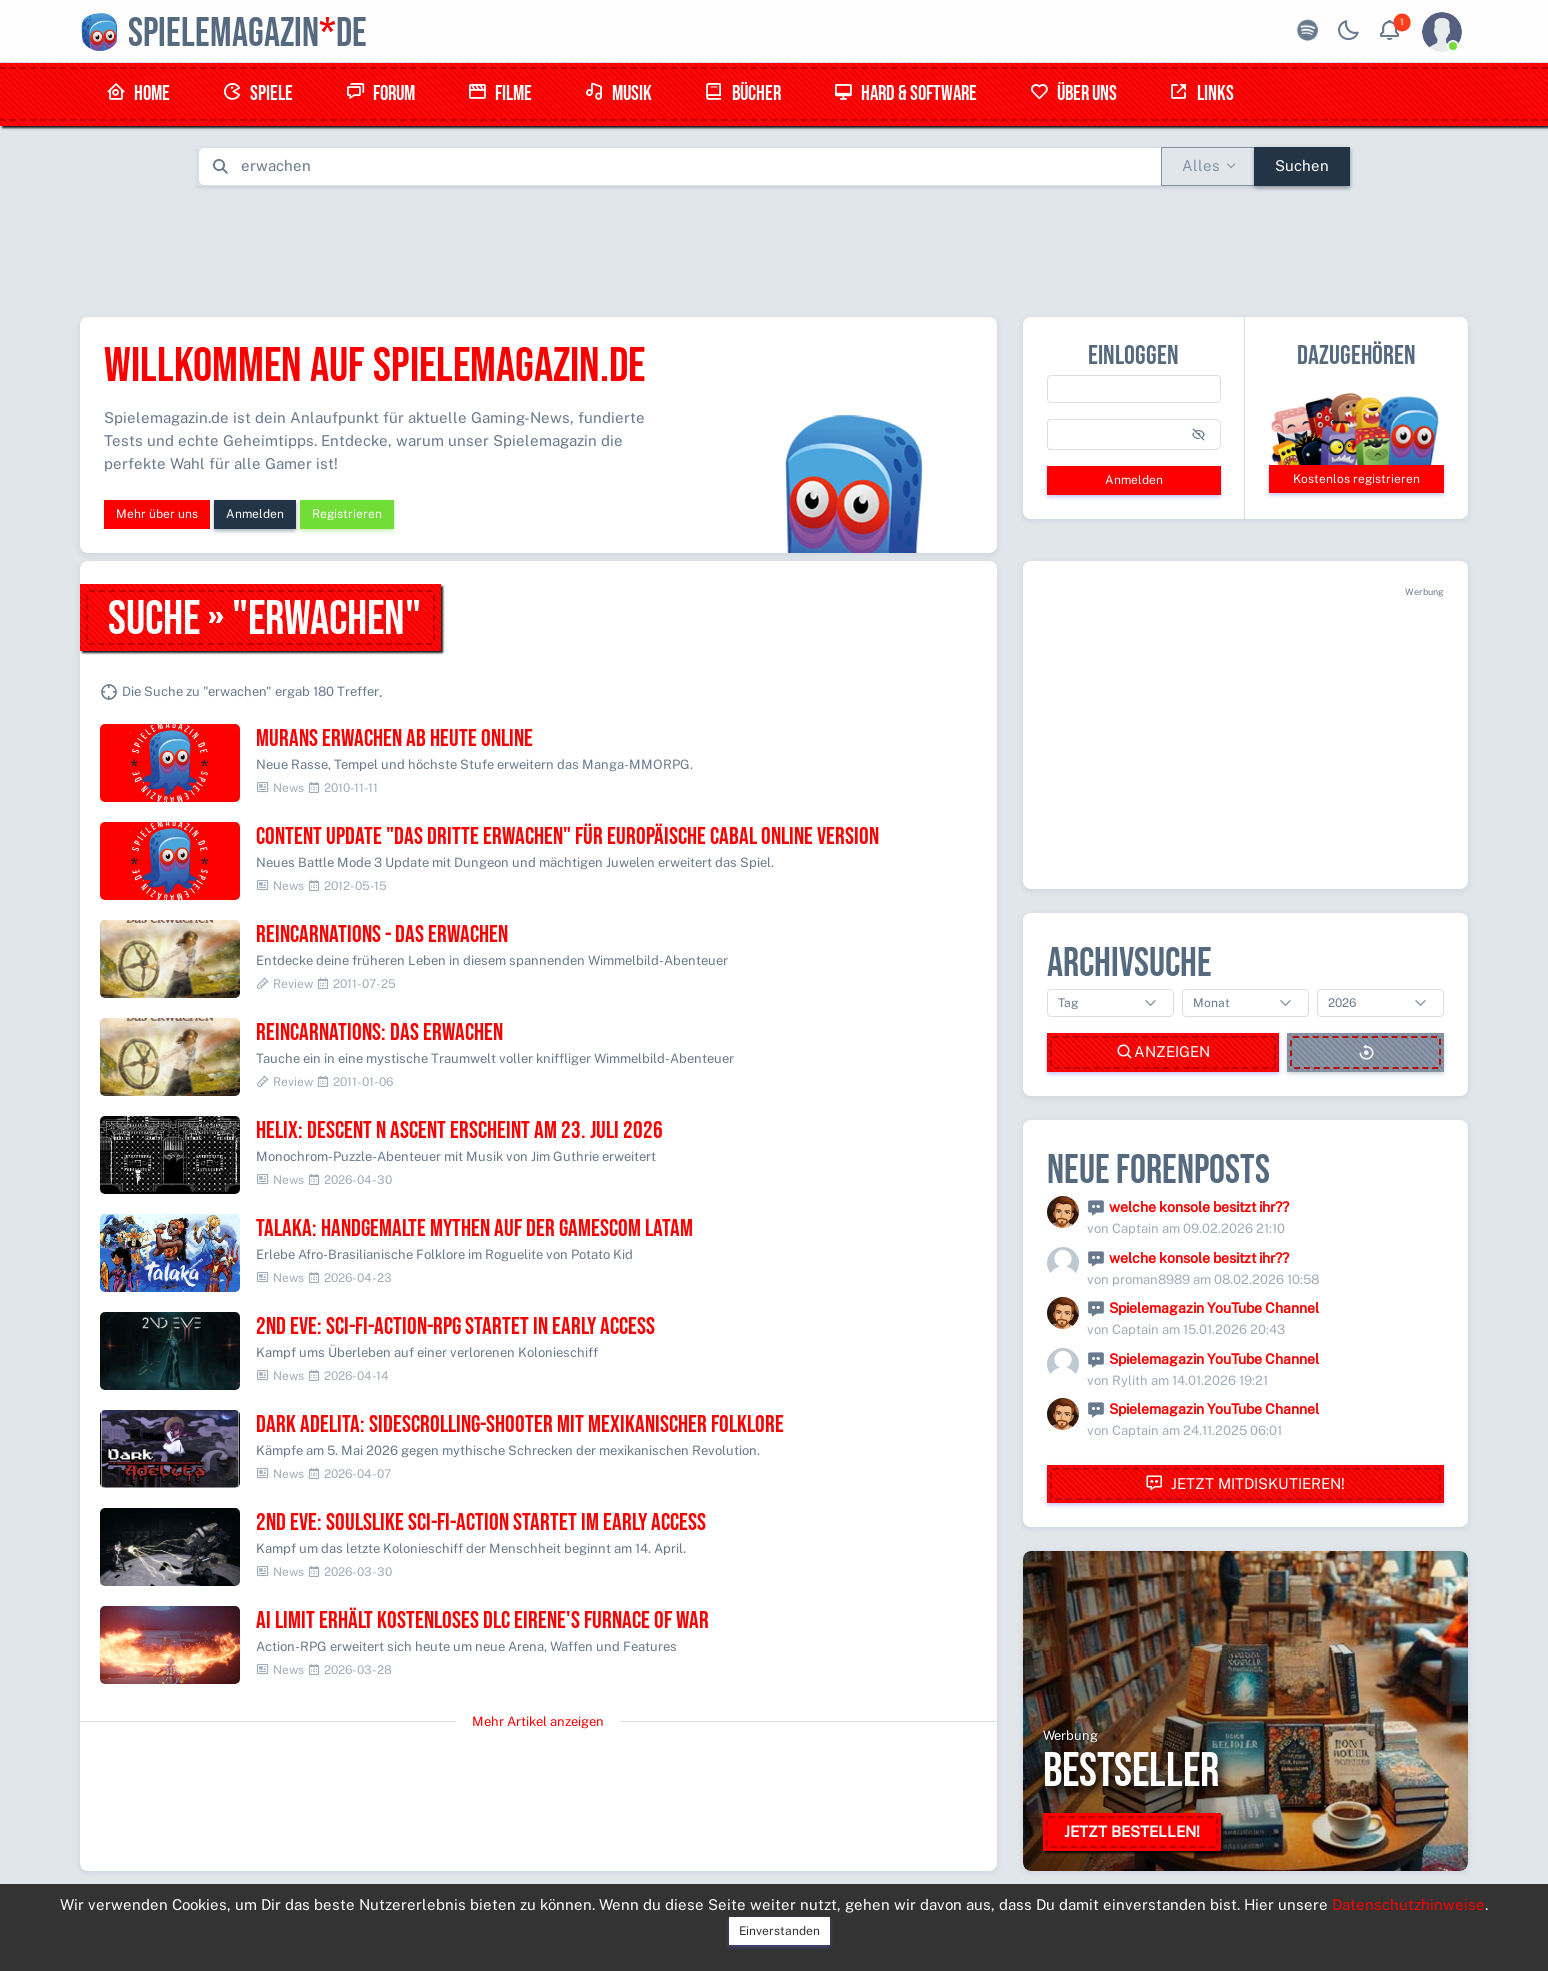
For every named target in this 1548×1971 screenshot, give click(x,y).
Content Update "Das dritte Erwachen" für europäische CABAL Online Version (567, 836)
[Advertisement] (774, 247)
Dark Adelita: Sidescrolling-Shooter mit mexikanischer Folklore (520, 1424)
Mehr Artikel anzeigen (538, 1721)
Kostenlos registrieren (1356, 479)
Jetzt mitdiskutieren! (1245, 1483)
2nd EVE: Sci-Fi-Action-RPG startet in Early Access (455, 1326)
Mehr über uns (157, 514)
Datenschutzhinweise (1408, 1904)
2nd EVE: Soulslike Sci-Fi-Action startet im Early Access (481, 1522)
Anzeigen (1163, 1052)
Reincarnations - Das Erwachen (382, 934)
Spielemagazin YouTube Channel (1214, 1308)
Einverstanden (779, 1931)
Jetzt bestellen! (1132, 1831)
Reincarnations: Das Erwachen (379, 1032)
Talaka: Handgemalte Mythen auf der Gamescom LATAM (474, 1228)
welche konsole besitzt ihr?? (1199, 1207)
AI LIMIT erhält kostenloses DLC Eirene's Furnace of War (482, 1620)
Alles (1201, 165)
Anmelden (255, 514)
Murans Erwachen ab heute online (394, 738)
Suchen (1302, 165)
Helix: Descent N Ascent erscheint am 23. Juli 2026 (459, 1130)
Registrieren (347, 514)
